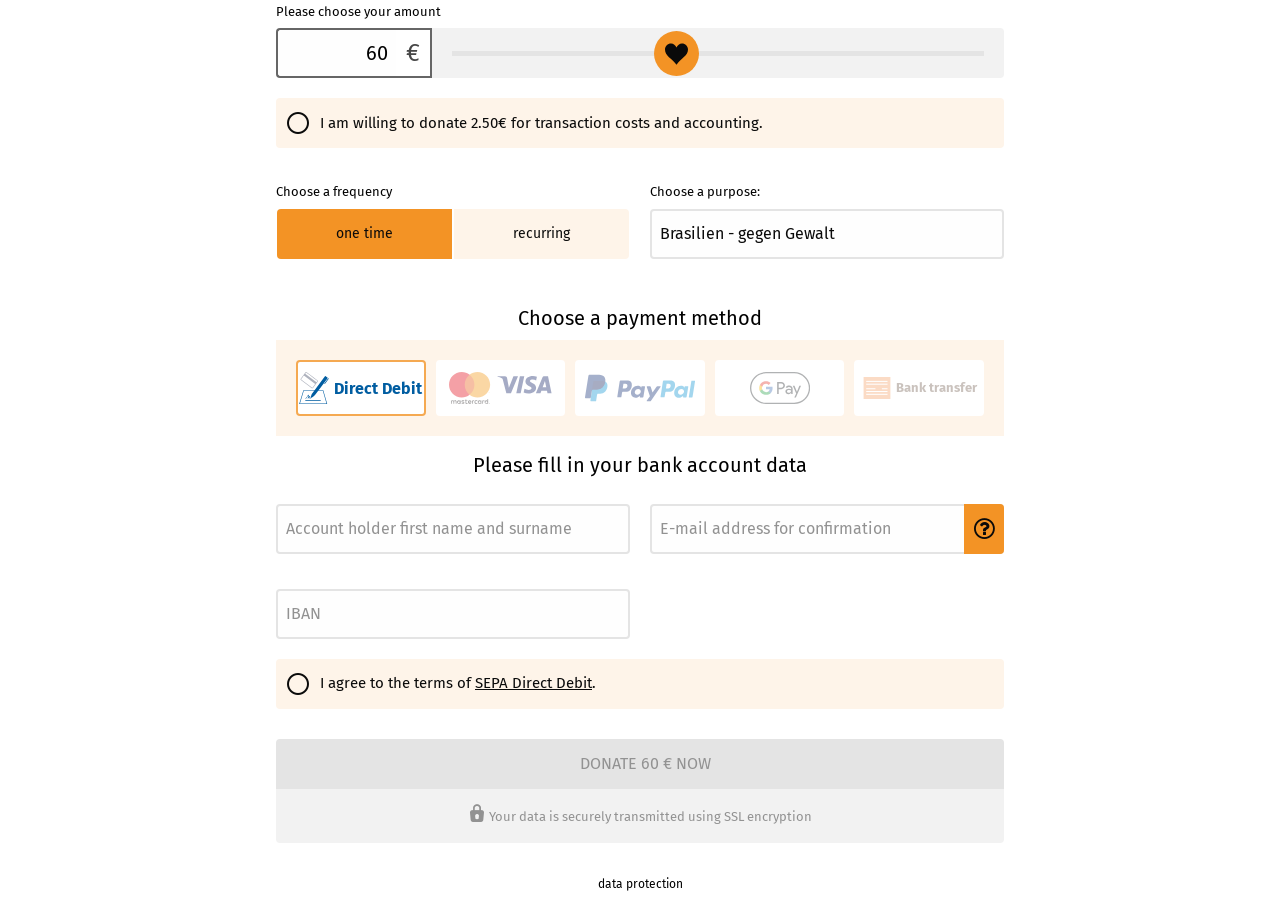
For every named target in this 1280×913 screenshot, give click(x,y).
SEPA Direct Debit (533, 683)
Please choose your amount (358, 11)
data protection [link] (640, 884)
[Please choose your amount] (336, 53)
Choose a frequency (334, 191)
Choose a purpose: (705, 191)
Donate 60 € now (645, 763)
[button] (984, 529)
